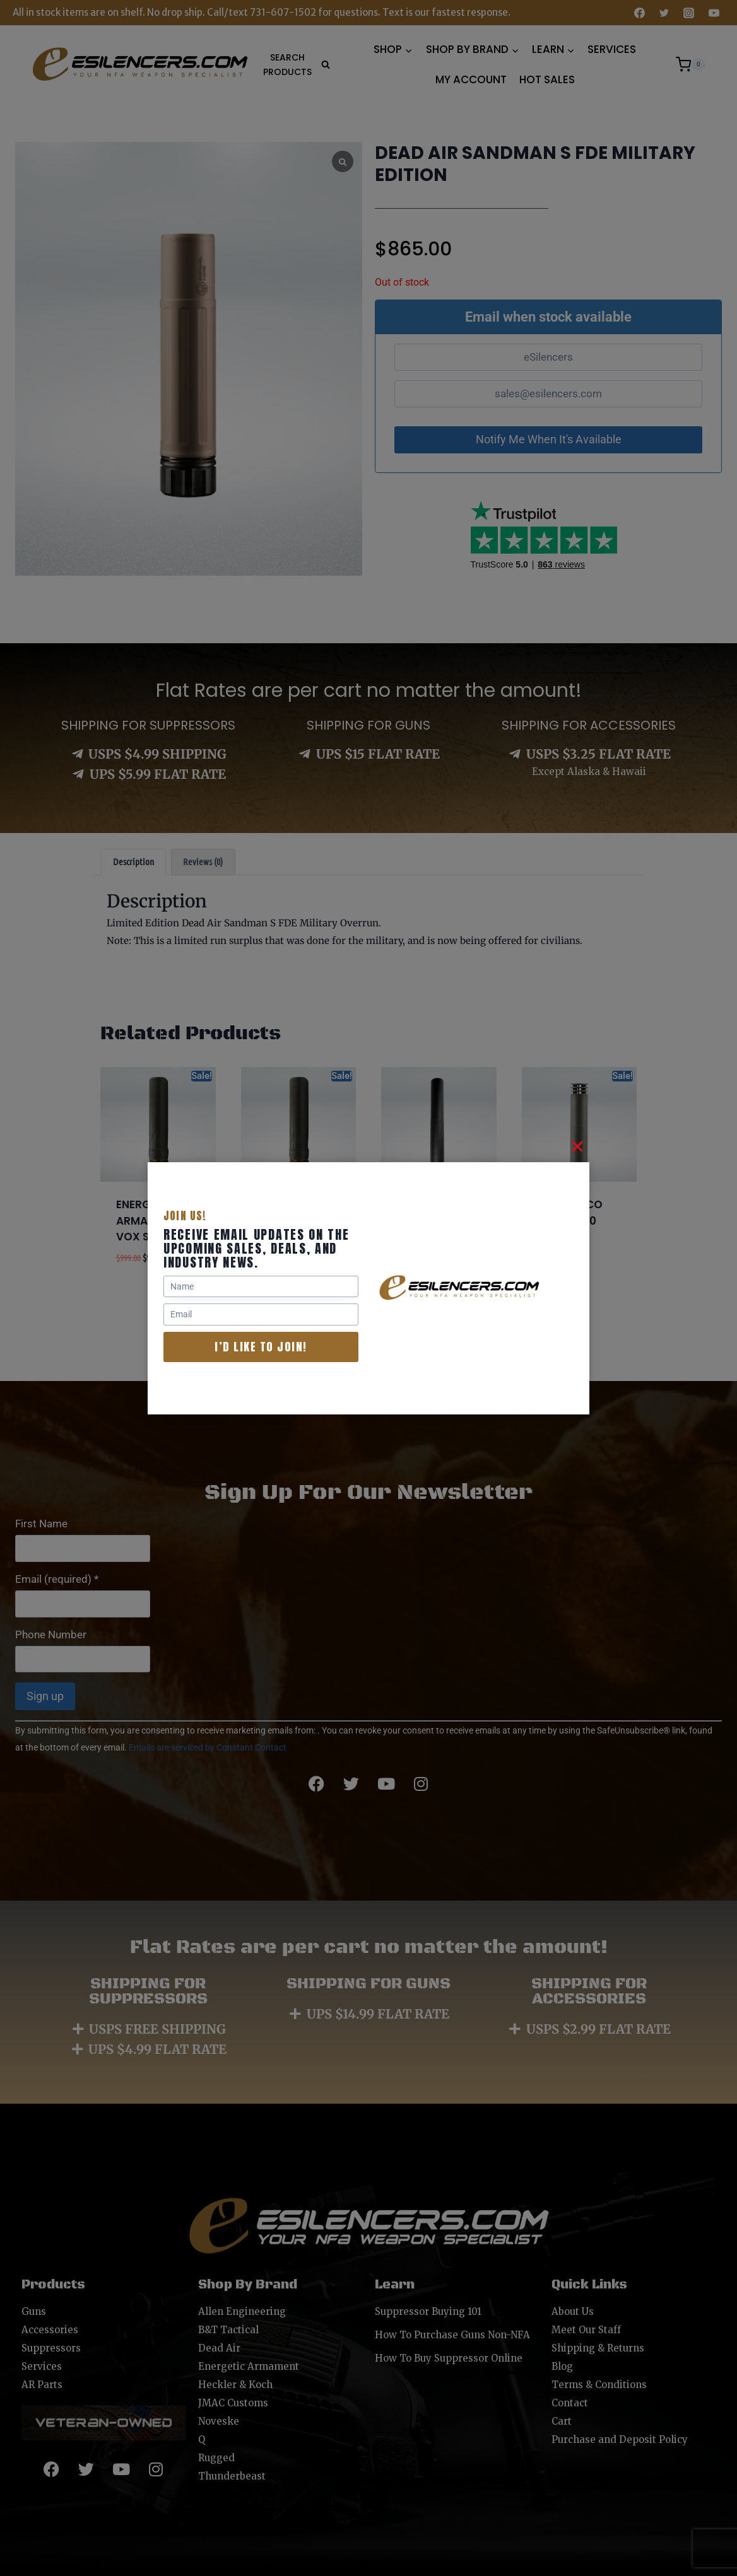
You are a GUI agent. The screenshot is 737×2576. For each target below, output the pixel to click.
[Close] (577, 1146)
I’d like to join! (261, 1346)
